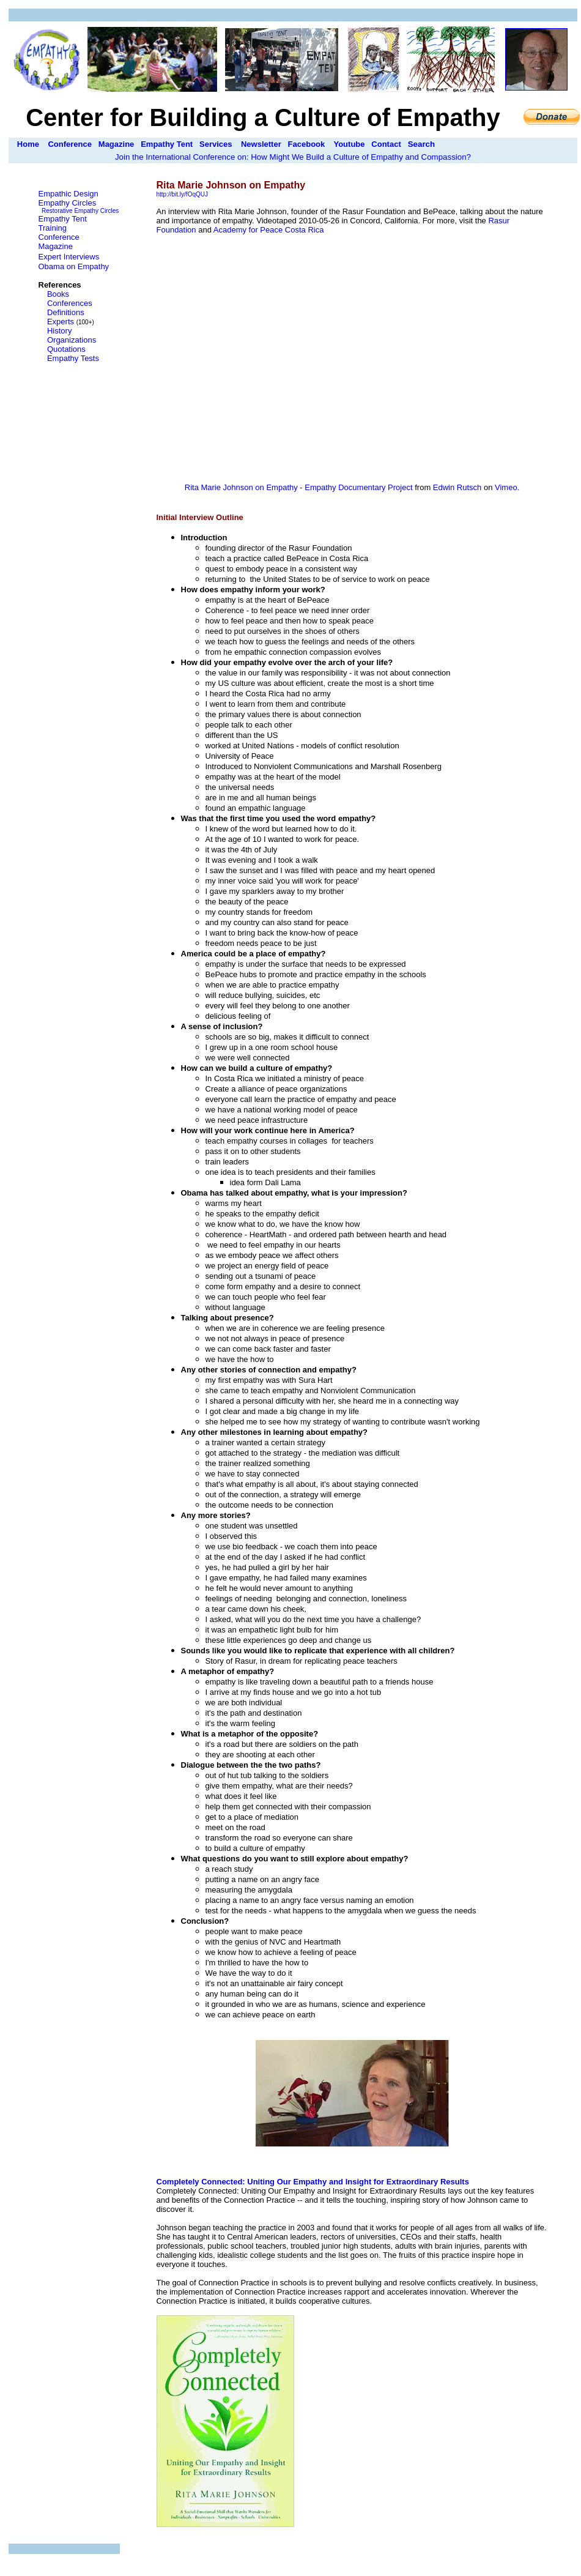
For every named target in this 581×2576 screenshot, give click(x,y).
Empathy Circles (68, 202)
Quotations (66, 349)
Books (58, 294)
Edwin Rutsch (457, 487)
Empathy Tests (73, 358)
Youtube (349, 144)
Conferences (69, 303)
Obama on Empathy (74, 266)
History (59, 330)
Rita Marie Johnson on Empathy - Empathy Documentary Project (299, 487)
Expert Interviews (69, 256)
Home (28, 144)
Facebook (306, 144)
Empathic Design (68, 193)
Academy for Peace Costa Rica (268, 229)
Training (53, 228)
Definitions (65, 312)
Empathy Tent (167, 144)
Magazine (116, 144)
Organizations (71, 339)
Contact (386, 144)
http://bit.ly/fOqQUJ (182, 194)
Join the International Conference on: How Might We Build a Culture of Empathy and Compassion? (293, 157)
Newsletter (261, 144)
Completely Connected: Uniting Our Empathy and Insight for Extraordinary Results (313, 2181)
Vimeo (506, 487)
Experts (60, 321)
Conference (70, 144)
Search (421, 144)
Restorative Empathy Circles (80, 210)
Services (215, 144)
